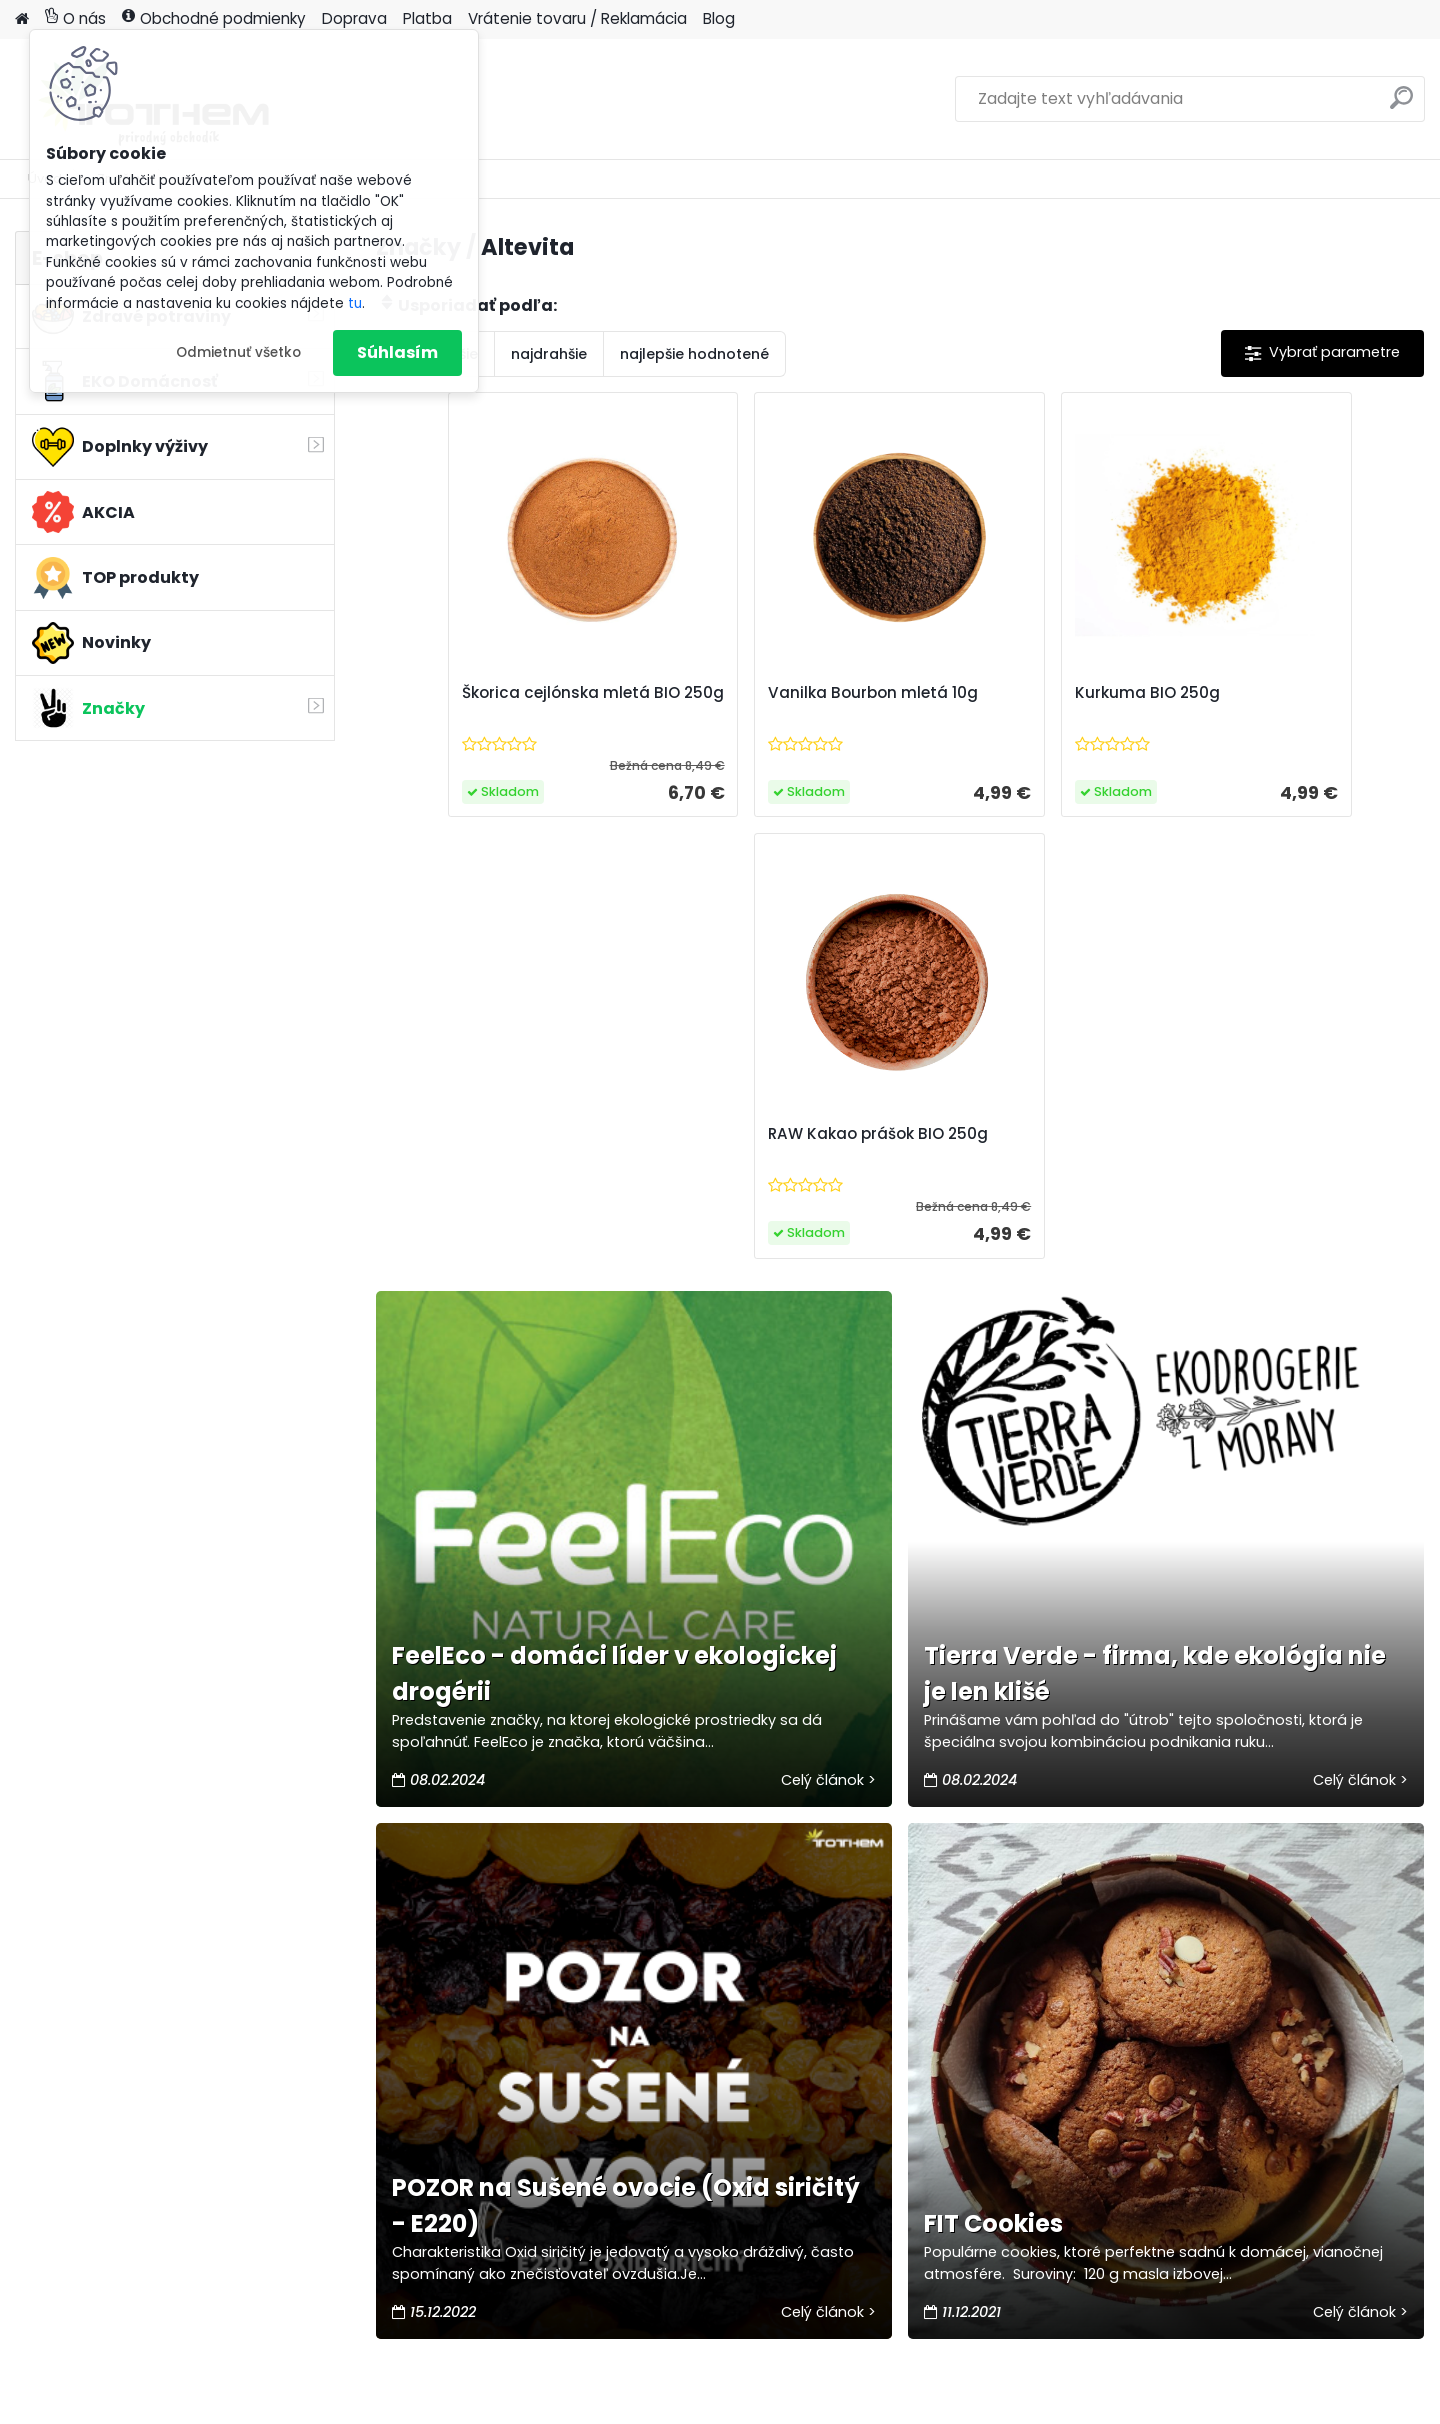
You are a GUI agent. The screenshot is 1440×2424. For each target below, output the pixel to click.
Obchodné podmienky (214, 18)
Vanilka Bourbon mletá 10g (764, 693)
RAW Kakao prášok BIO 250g (1272, 703)
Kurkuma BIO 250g (994, 693)
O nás (75, 18)
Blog (719, 18)
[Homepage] (22, 19)
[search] (1401, 105)
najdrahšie (549, 354)
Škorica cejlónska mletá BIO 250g (506, 703)
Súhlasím (397, 352)
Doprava (354, 18)
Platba (427, 18)
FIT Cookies (993, 1782)
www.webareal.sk (801, 2404)
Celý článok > (828, 1338)
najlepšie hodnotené (694, 354)
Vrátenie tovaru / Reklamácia (577, 18)
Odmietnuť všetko (238, 352)
